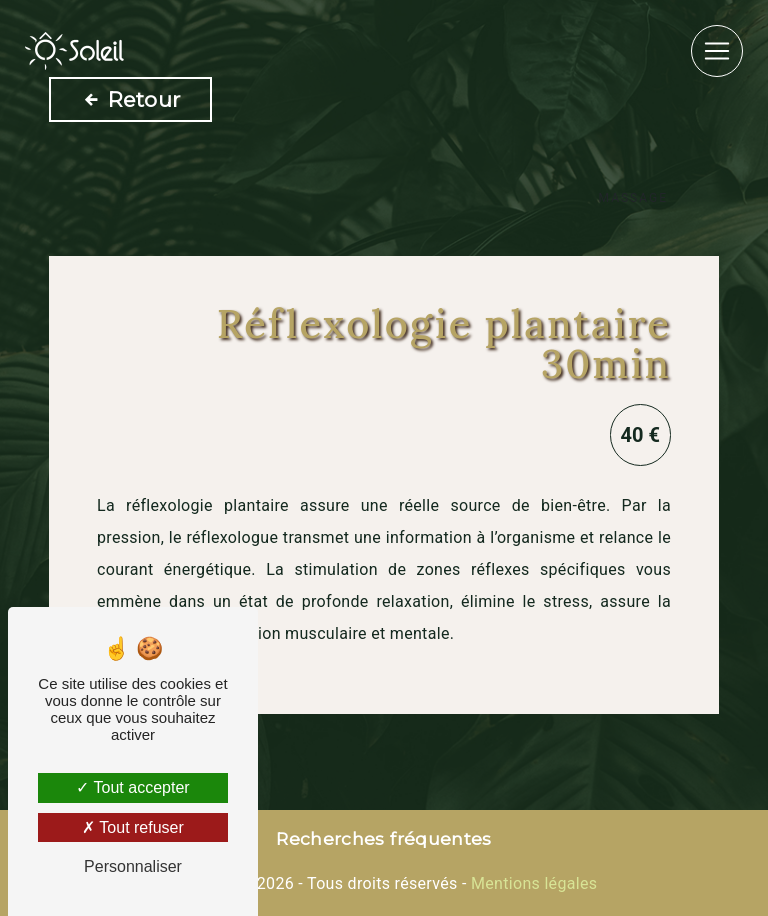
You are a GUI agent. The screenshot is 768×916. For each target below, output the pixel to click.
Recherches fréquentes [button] (383, 838)
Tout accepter (132, 787)
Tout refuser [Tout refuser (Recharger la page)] (133, 827)
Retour (130, 99)
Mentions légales (532, 883)
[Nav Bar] (717, 51)
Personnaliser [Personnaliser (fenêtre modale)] (133, 866)
